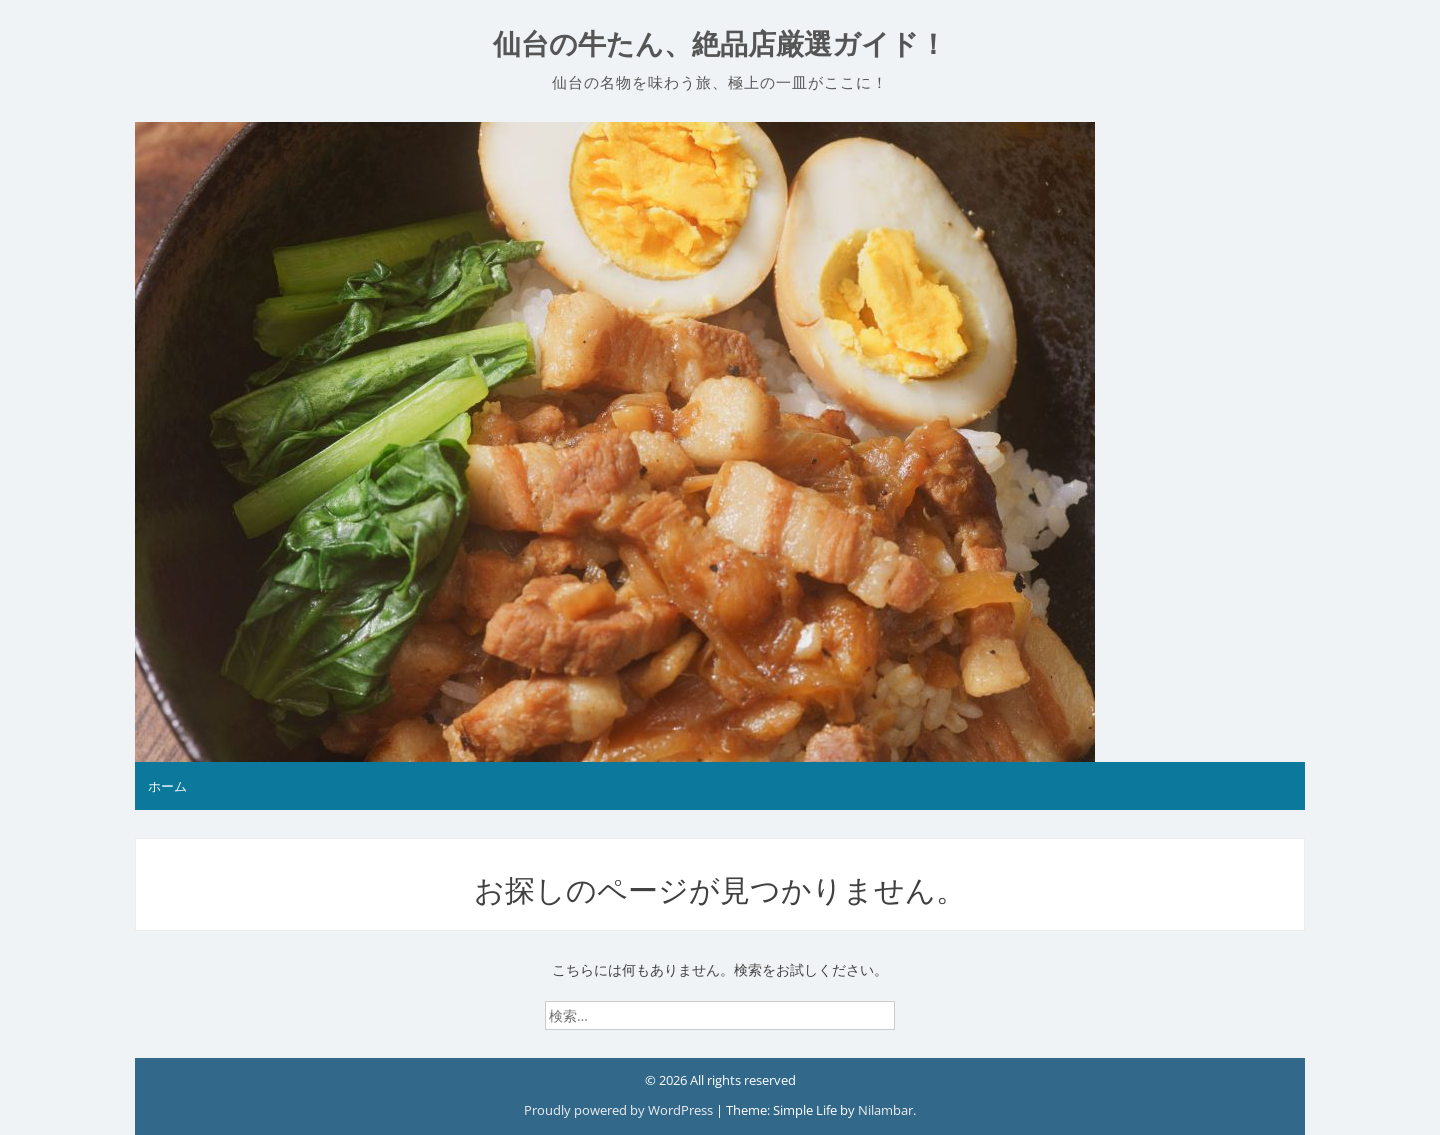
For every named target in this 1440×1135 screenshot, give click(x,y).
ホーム (167, 786)
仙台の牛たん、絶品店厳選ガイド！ (720, 44)
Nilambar (885, 1110)
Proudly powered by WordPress (620, 1110)
